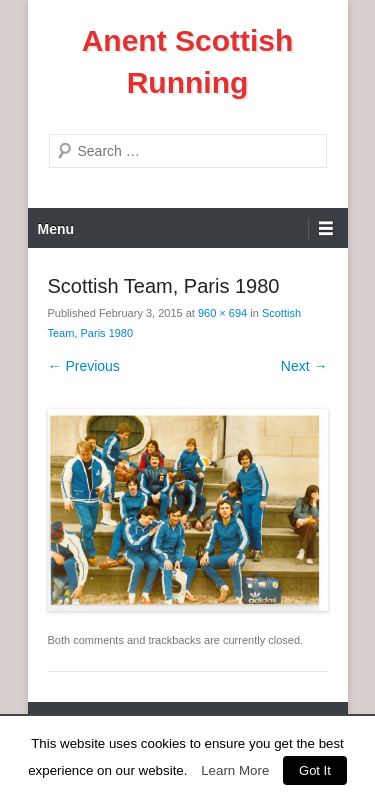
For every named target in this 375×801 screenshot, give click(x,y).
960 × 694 (222, 313)
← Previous (84, 366)
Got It (315, 770)
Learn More (235, 770)
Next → (304, 366)
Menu (56, 229)
